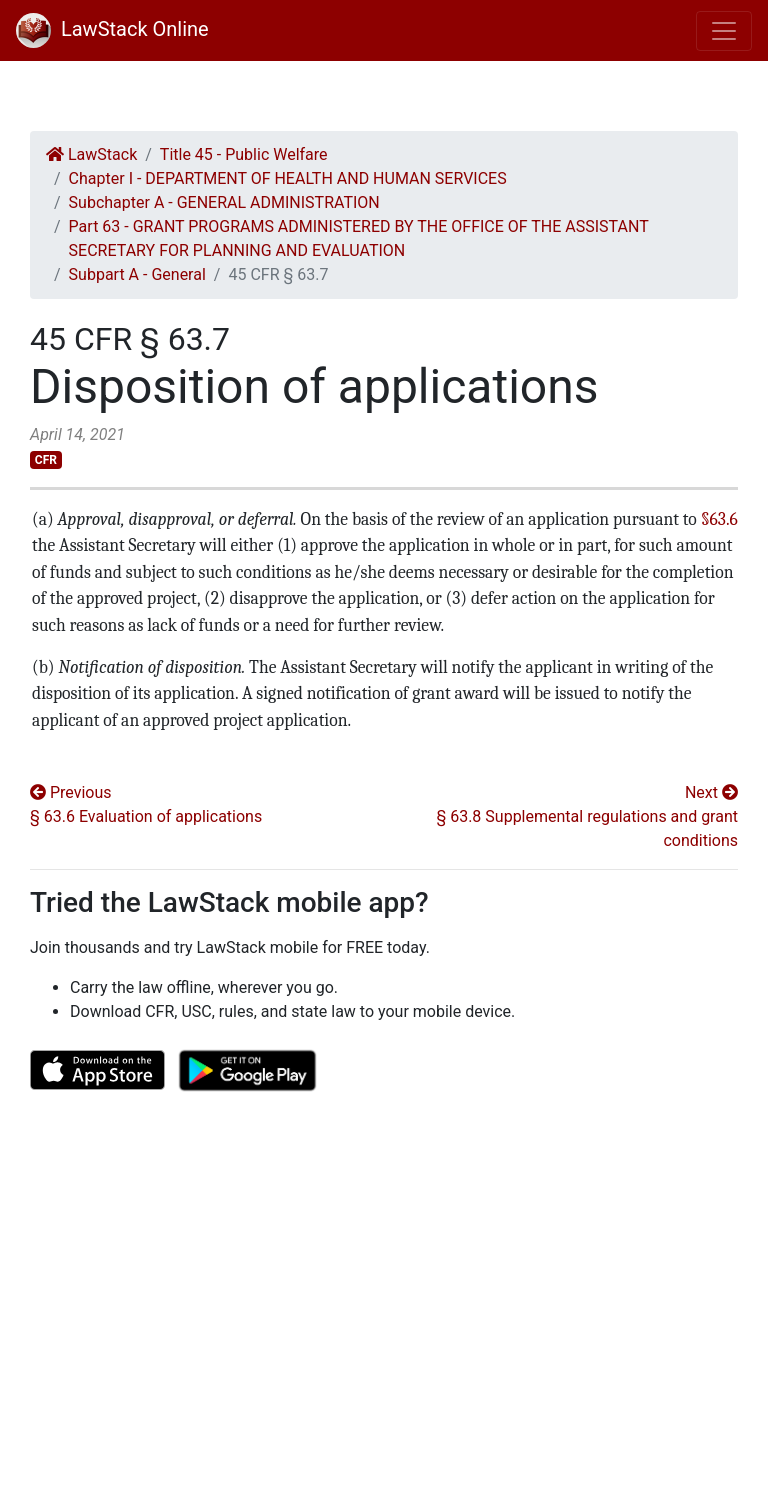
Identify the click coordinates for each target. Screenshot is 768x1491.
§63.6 (719, 519)
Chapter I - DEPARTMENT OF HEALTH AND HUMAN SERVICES (288, 178)
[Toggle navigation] (724, 31)
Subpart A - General (137, 274)
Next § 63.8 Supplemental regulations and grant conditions (587, 816)
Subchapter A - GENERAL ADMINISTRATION (224, 202)
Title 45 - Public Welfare (244, 154)
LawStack (91, 154)
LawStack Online (112, 29)
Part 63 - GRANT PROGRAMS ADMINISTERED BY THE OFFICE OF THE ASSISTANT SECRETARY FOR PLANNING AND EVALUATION (359, 238)
